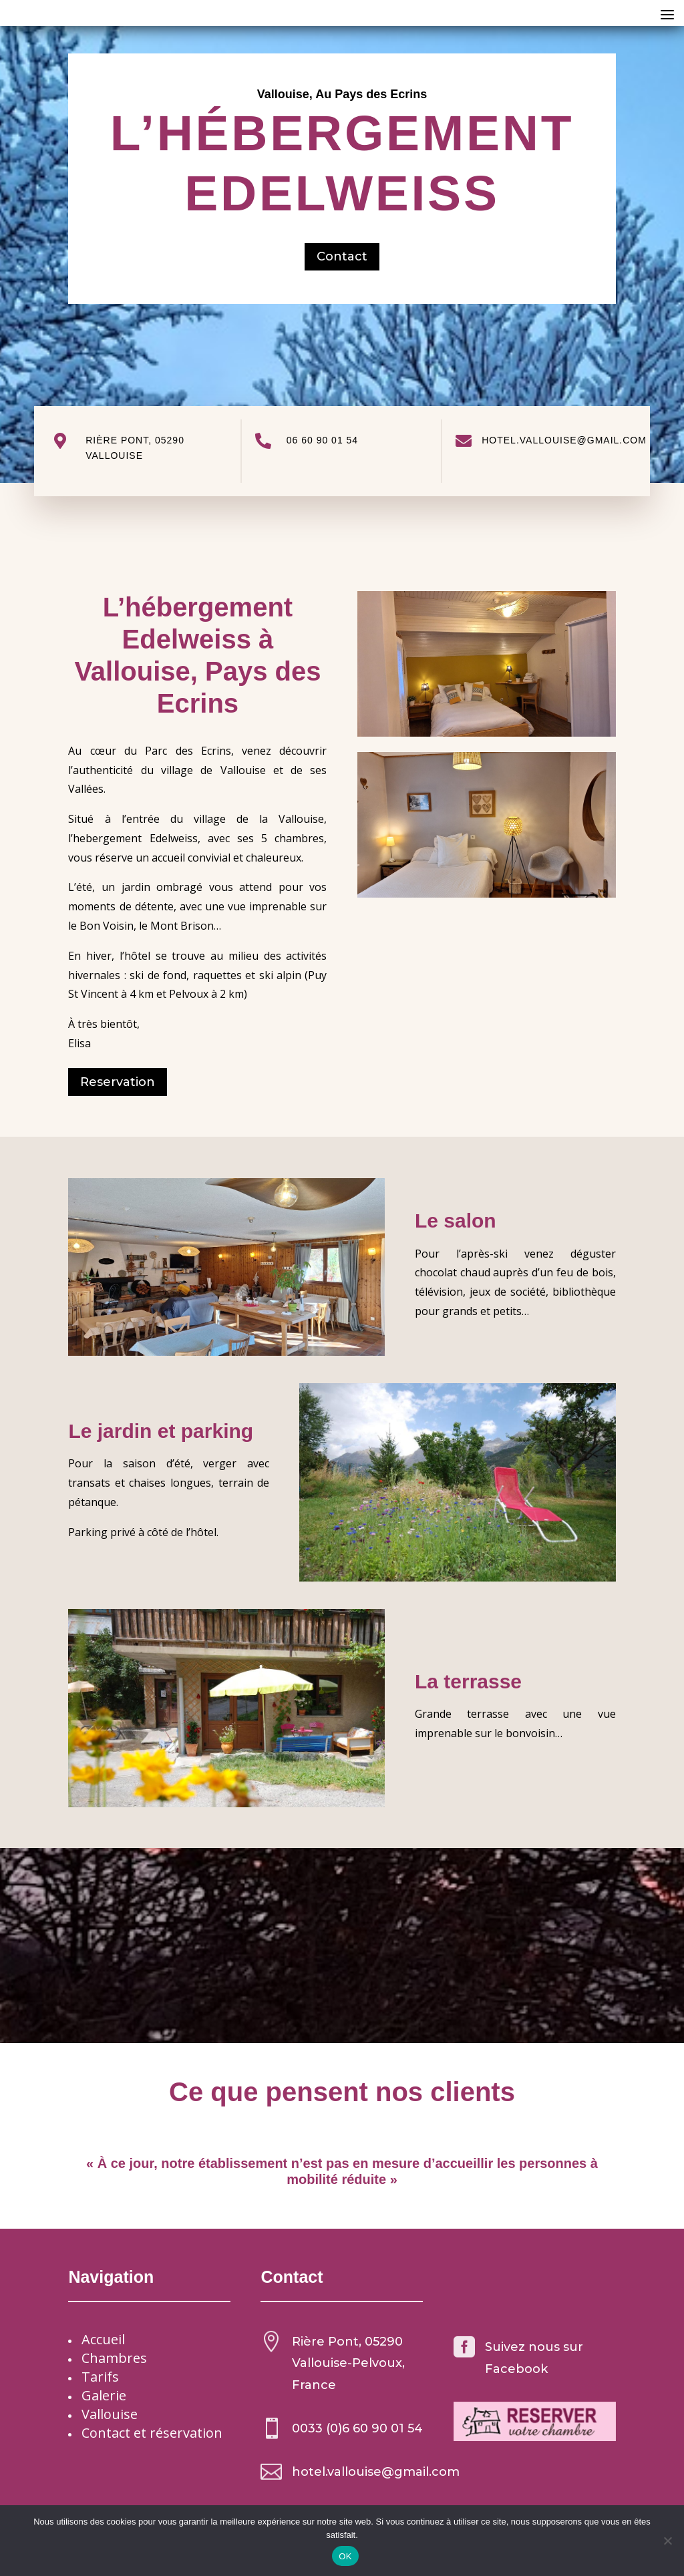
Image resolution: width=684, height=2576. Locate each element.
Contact (342, 256)
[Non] (667, 2540)
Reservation (117, 1082)
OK (345, 2556)
